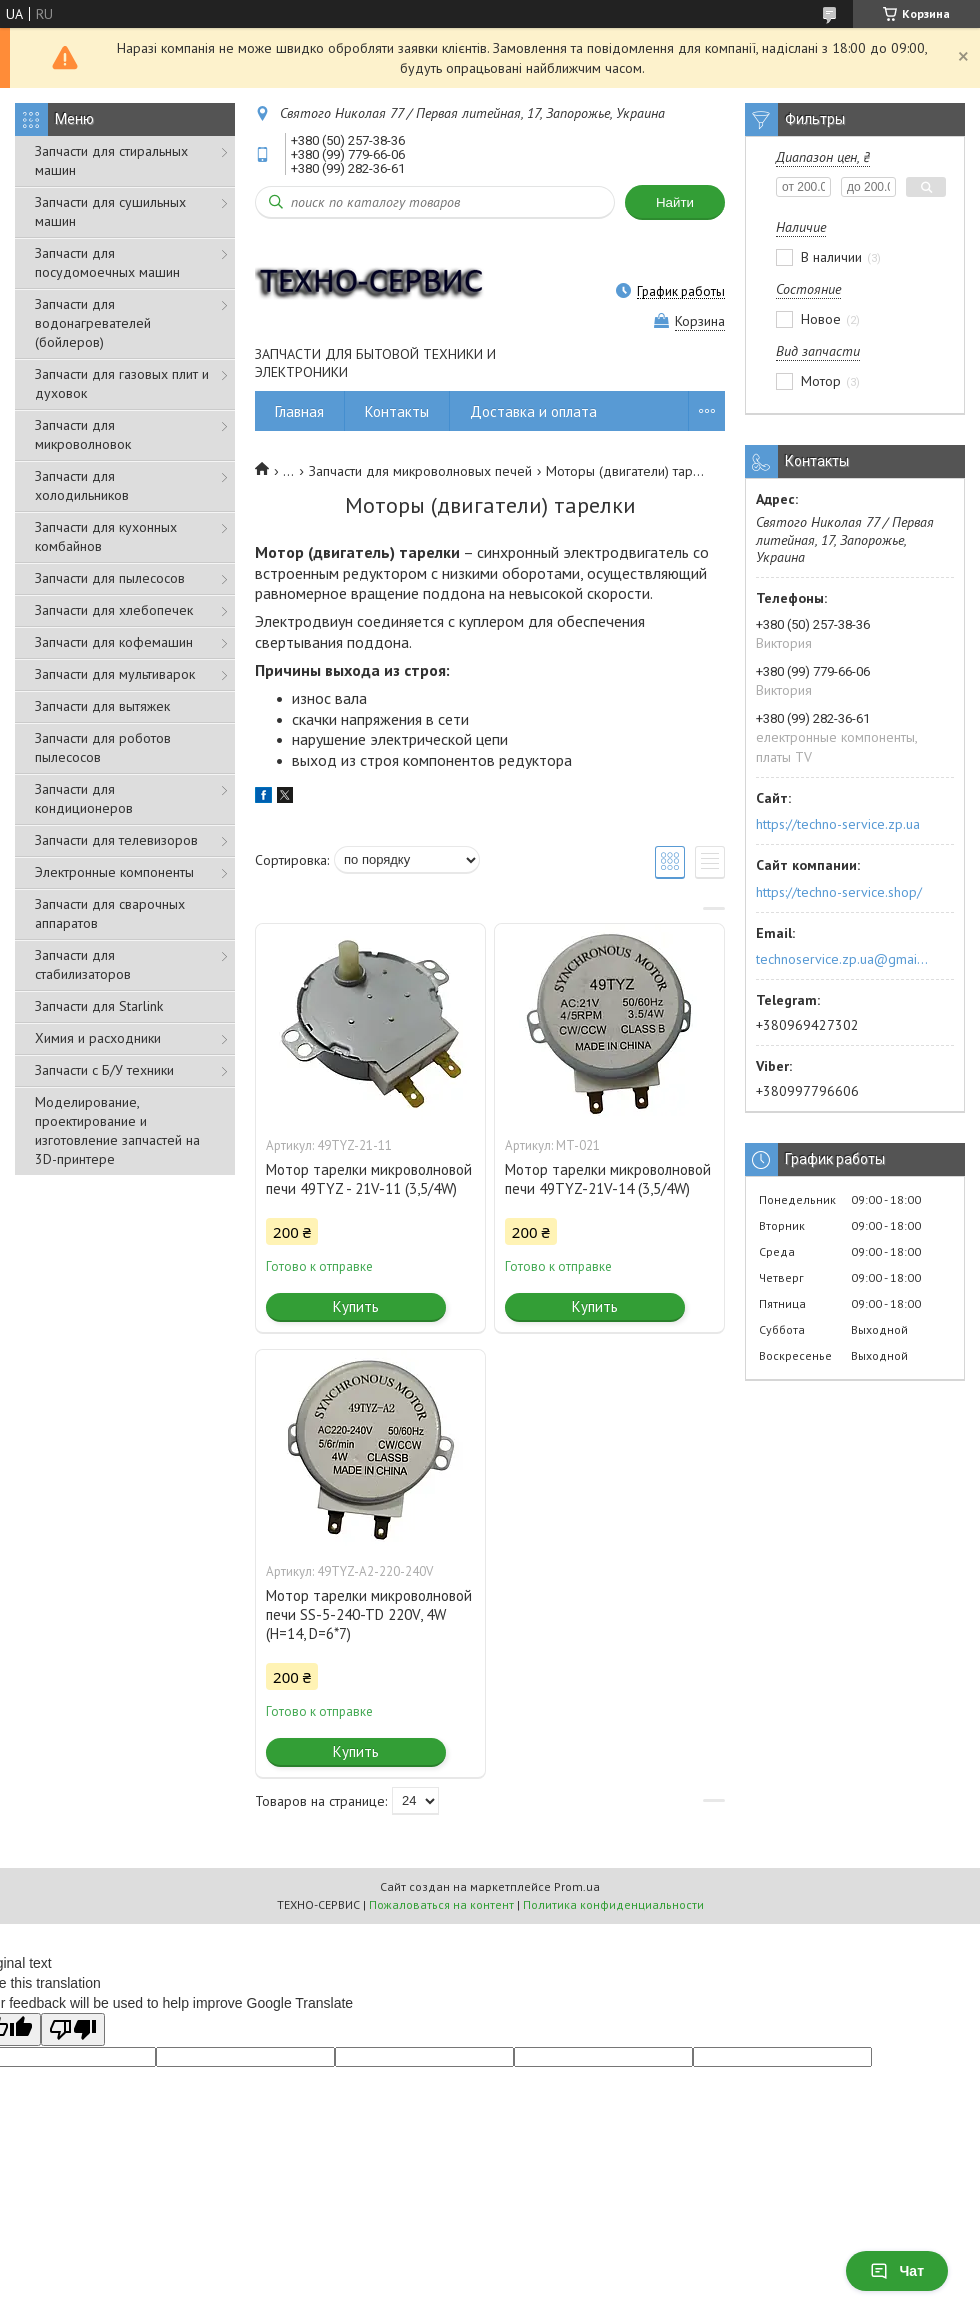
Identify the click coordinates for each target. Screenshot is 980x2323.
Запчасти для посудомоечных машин (107, 262)
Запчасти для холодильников (82, 485)
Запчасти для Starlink (99, 1006)
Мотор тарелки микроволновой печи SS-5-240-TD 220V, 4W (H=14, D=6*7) (369, 1614)
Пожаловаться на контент (441, 1904)
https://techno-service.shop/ (839, 892)
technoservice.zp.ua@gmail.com (843, 959)
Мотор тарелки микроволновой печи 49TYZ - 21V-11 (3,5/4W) (369, 1179)
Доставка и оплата (533, 411)
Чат (897, 2271)
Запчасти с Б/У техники (104, 1070)
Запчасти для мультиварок (115, 674)
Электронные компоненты (114, 872)
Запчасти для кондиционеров (84, 798)
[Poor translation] (73, 2029)
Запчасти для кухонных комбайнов (106, 536)
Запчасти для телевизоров (116, 840)
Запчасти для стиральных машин (111, 160)
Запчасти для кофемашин (114, 642)
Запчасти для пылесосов (110, 578)
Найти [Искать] (675, 202)
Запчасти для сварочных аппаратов (110, 913)
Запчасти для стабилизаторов (83, 964)
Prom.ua (577, 1886)
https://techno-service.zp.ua (838, 824)
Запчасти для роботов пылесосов (103, 747)
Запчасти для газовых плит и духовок (122, 383)
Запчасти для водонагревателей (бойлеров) (93, 323)
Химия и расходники (98, 1038)
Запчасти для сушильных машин (110, 211)
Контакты (397, 411)
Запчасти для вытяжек (102, 706)
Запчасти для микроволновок (83, 434)
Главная (299, 411)
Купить (356, 1306)
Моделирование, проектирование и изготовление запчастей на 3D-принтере (117, 1130)
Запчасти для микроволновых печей (420, 471)
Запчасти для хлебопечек (114, 610)
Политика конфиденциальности (613, 1904)
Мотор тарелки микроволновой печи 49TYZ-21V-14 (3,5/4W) (608, 1179)
